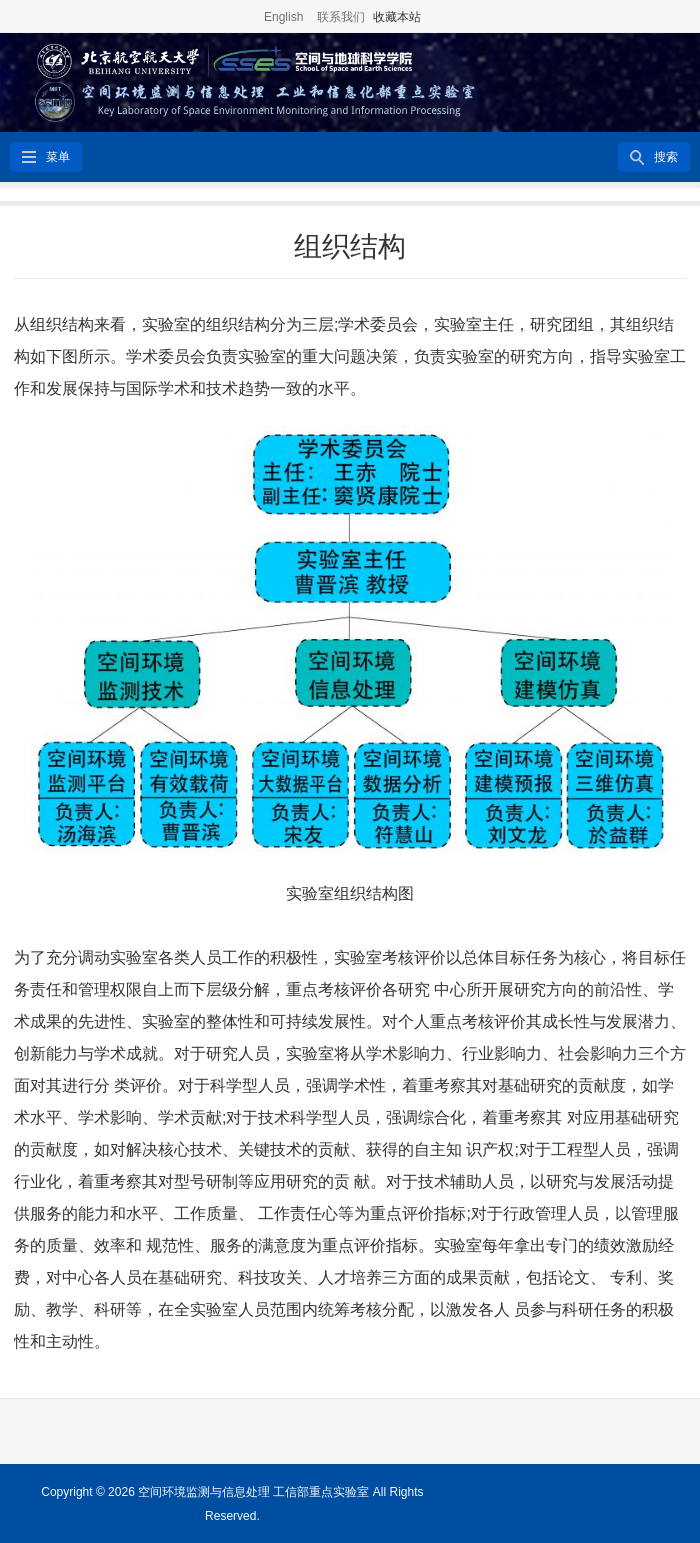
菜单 (58, 157)
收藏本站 (397, 17)
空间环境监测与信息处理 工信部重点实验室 (253, 1492)
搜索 (666, 157)
